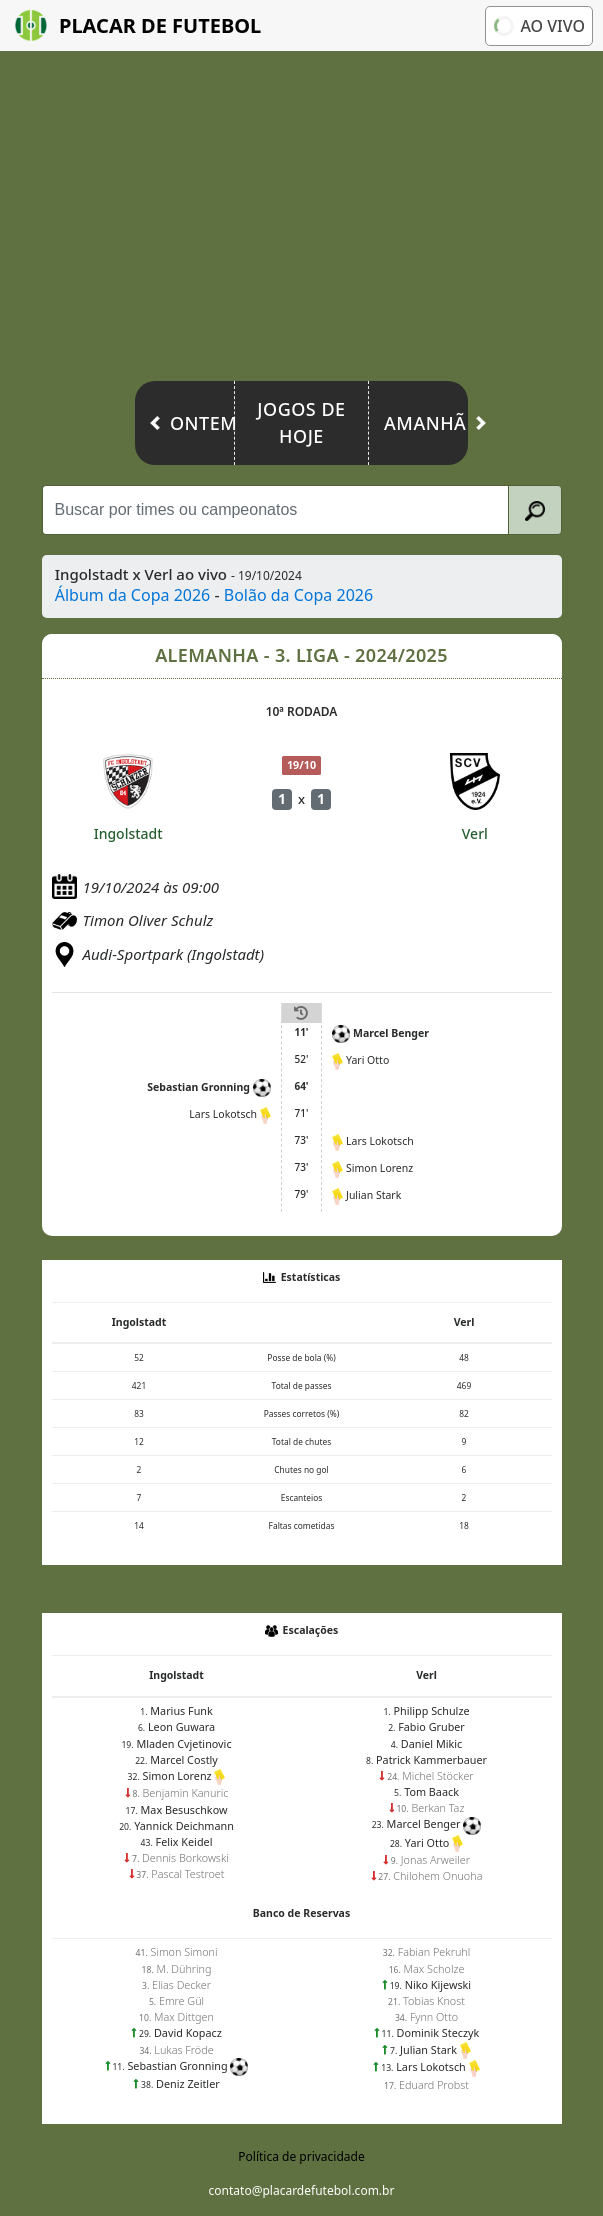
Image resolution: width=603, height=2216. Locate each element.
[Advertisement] (301, 221)
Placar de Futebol (138, 25)
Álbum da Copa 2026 (133, 595)
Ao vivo (537, 25)
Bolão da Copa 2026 (298, 595)
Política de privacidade (301, 2156)
